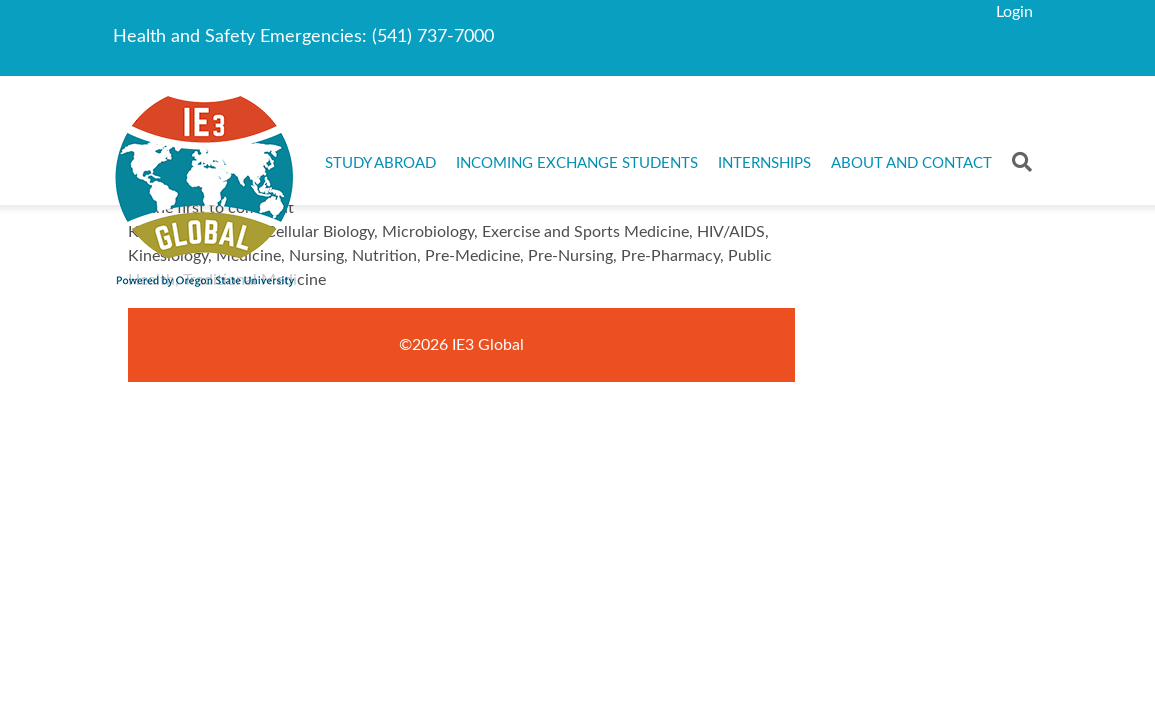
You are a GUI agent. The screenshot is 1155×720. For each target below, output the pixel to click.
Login (1014, 12)
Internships (764, 163)
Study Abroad (380, 163)
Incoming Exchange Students (577, 163)
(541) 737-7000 (433, 37)
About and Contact (911, 163)
